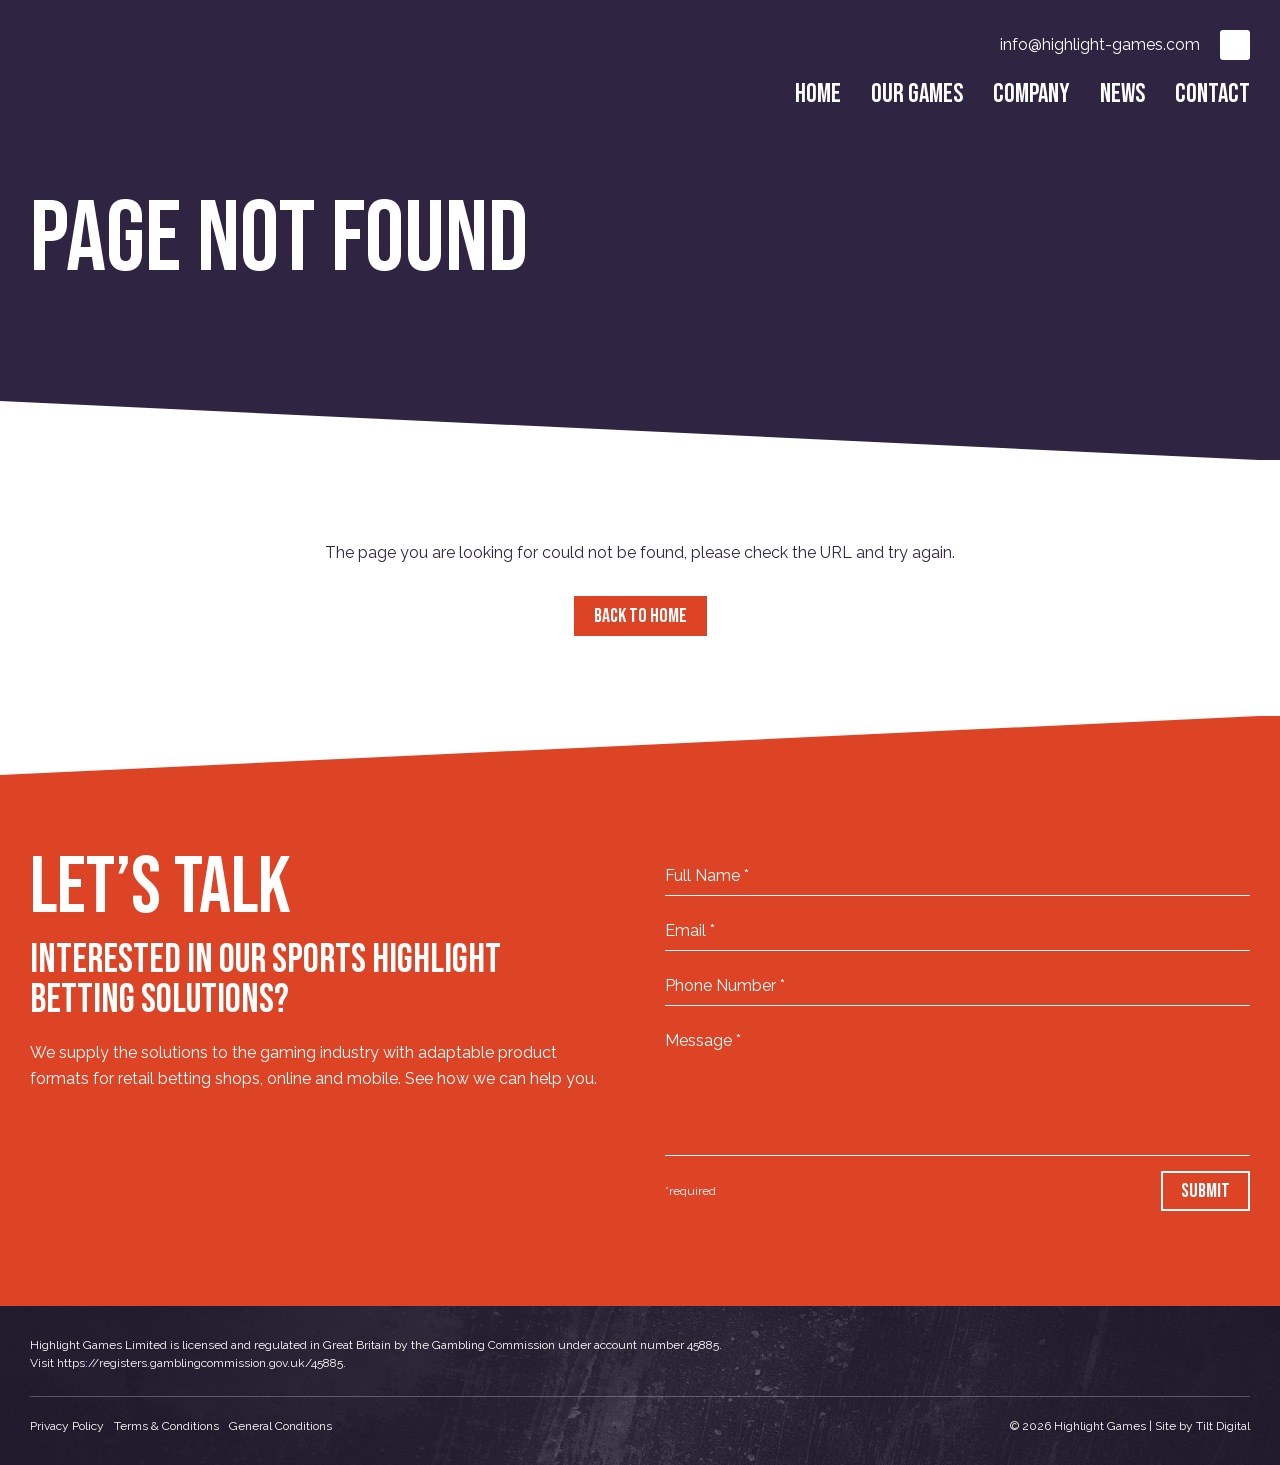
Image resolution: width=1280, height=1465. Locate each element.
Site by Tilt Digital (1202, 1426)
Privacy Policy (67, 1426)
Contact (1212, 95)
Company (1031, 95)
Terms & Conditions (166, 1426)
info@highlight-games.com (1100, 44)
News (1122, 95)
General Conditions (280, 1426)
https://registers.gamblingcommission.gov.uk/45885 (200, 1363)
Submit (1205, 1191)
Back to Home (640, 616)
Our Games (917, 95)
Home (818, 95)
